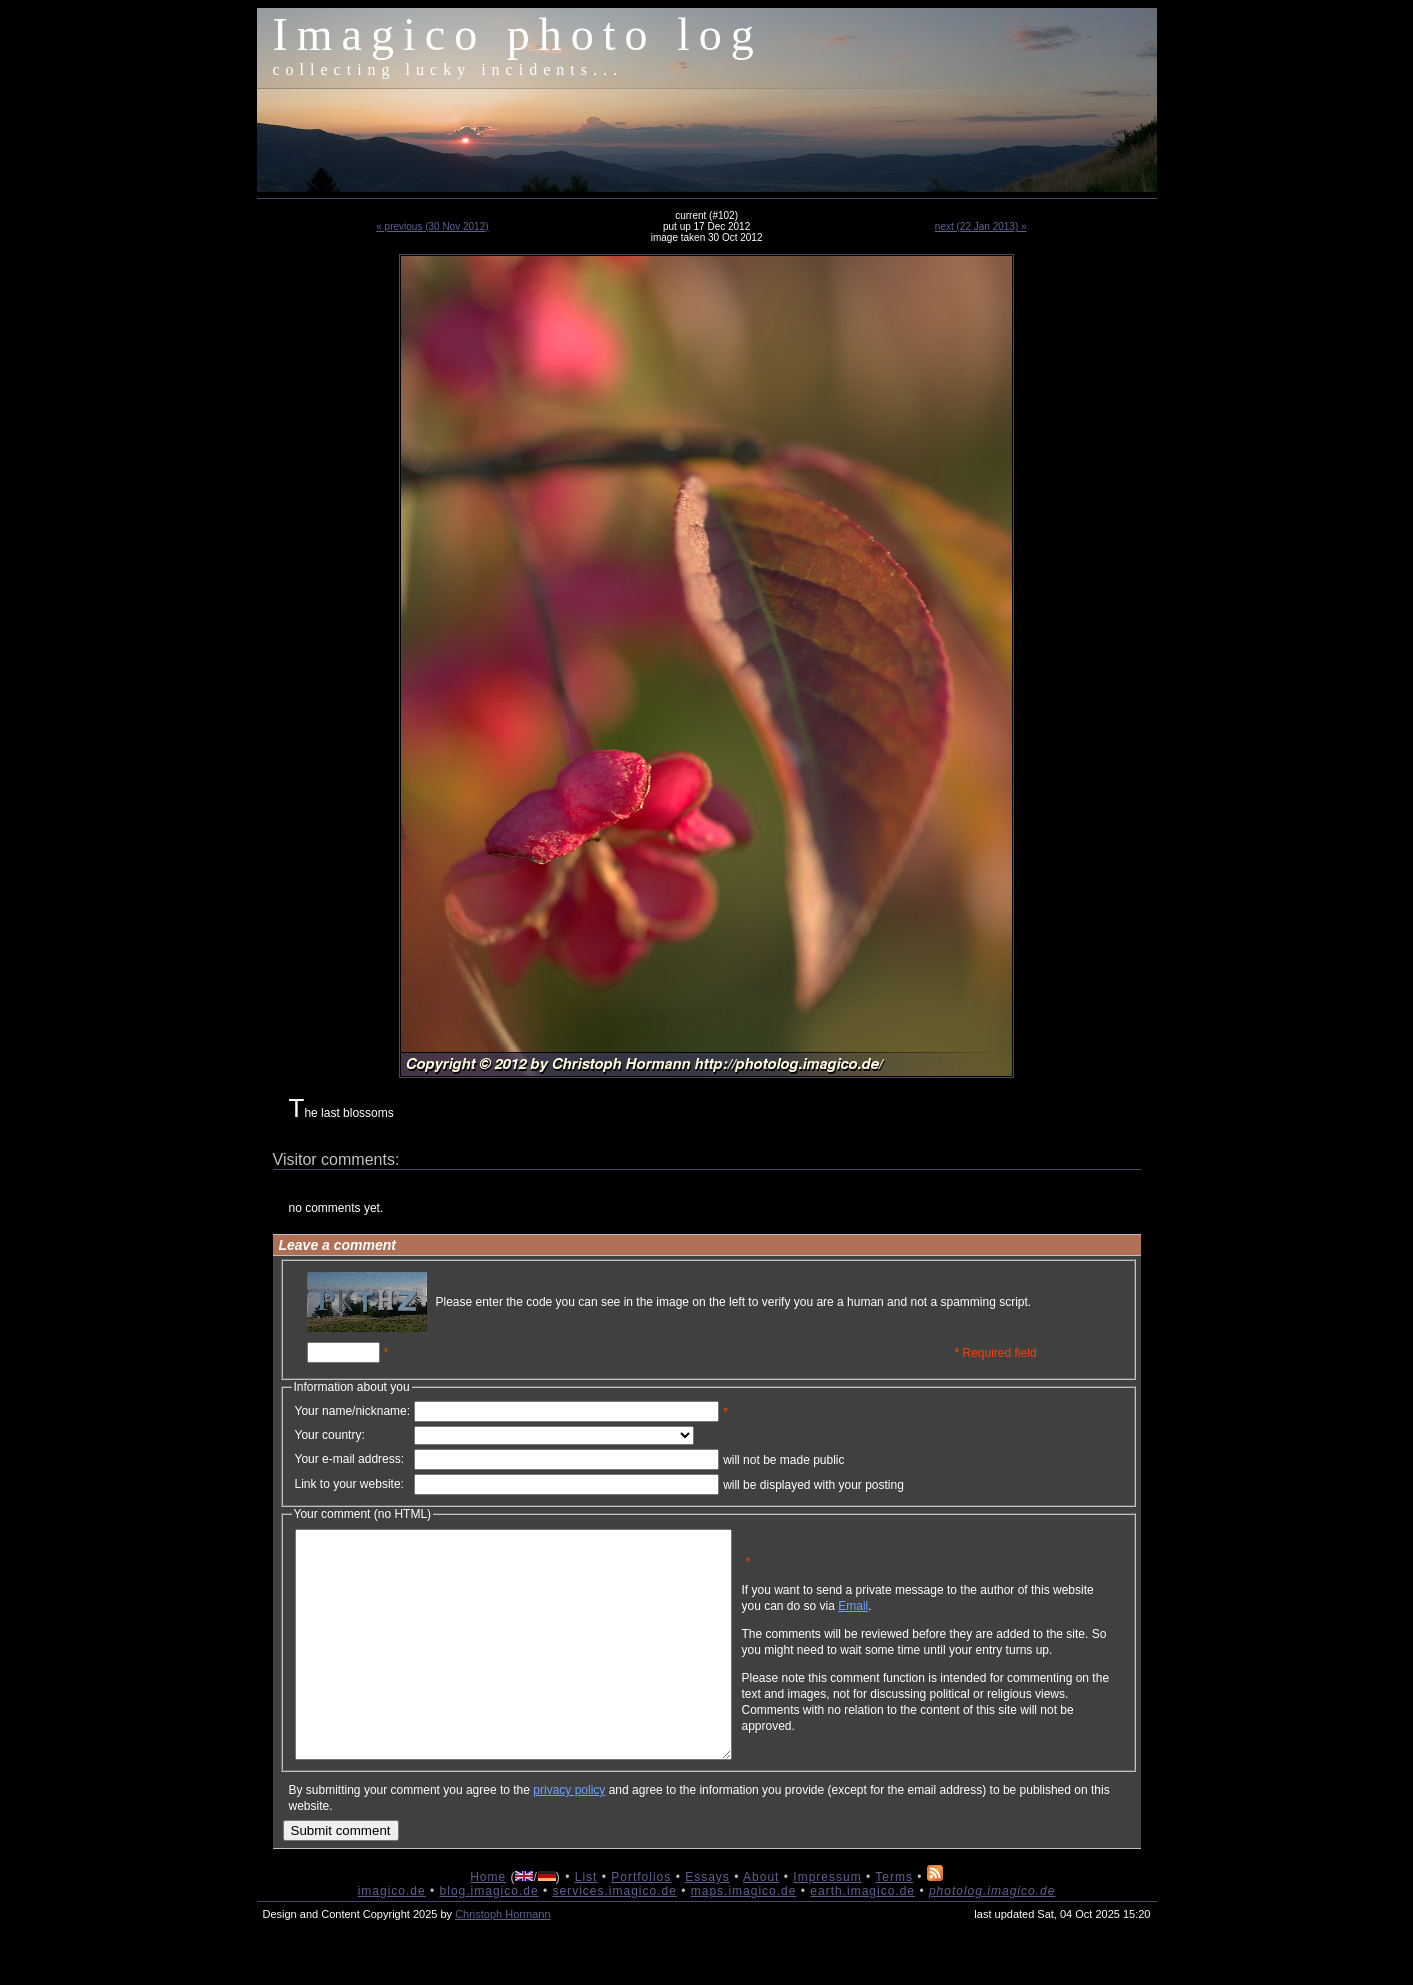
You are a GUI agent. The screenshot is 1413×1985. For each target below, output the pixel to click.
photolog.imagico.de (992, 1936)
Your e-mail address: (350, 1459)
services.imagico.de (614, 1936)
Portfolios (641, 1922)
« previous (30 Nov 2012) (432, 226)
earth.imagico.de (862, 1936)
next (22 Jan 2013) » (981, 226)
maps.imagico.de (744, 1936)
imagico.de (392, 1936)
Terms (894, 1922)
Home (488, 1922)
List (586, 1922)
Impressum (827, 1922)
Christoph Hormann (502, 1959)
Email (949, 1621)
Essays (707, 1922)
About (761, 1922)
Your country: (330, 1435)
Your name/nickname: (353, 1411)
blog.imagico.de (489, 1936)
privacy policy (569, 1835)
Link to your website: (349, 1484)
